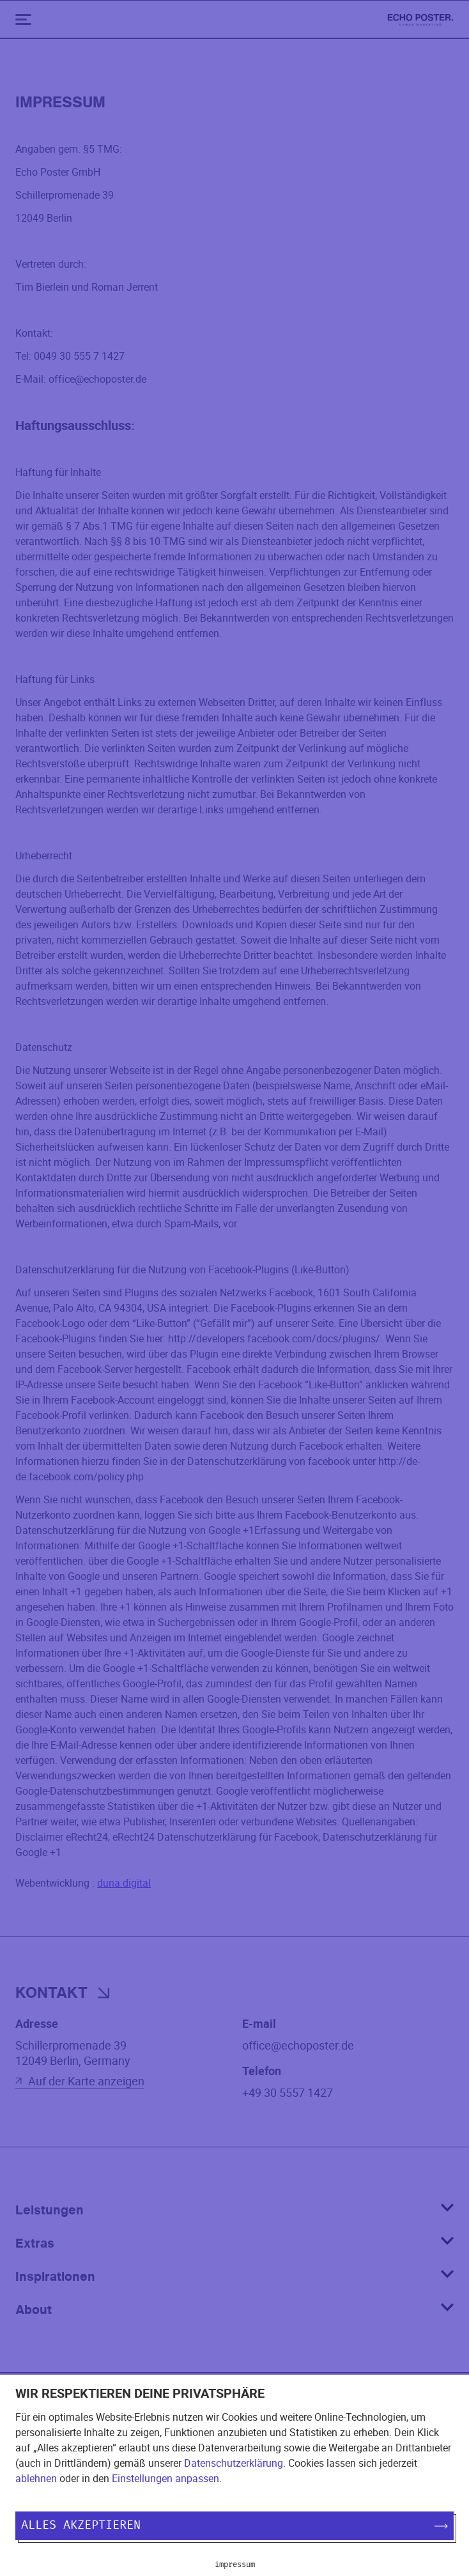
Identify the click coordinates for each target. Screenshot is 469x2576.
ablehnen (36, 2478)
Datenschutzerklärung (233, 2463)
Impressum (235, 2564)
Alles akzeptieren (234, 2525)
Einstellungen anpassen (165, 2478)
